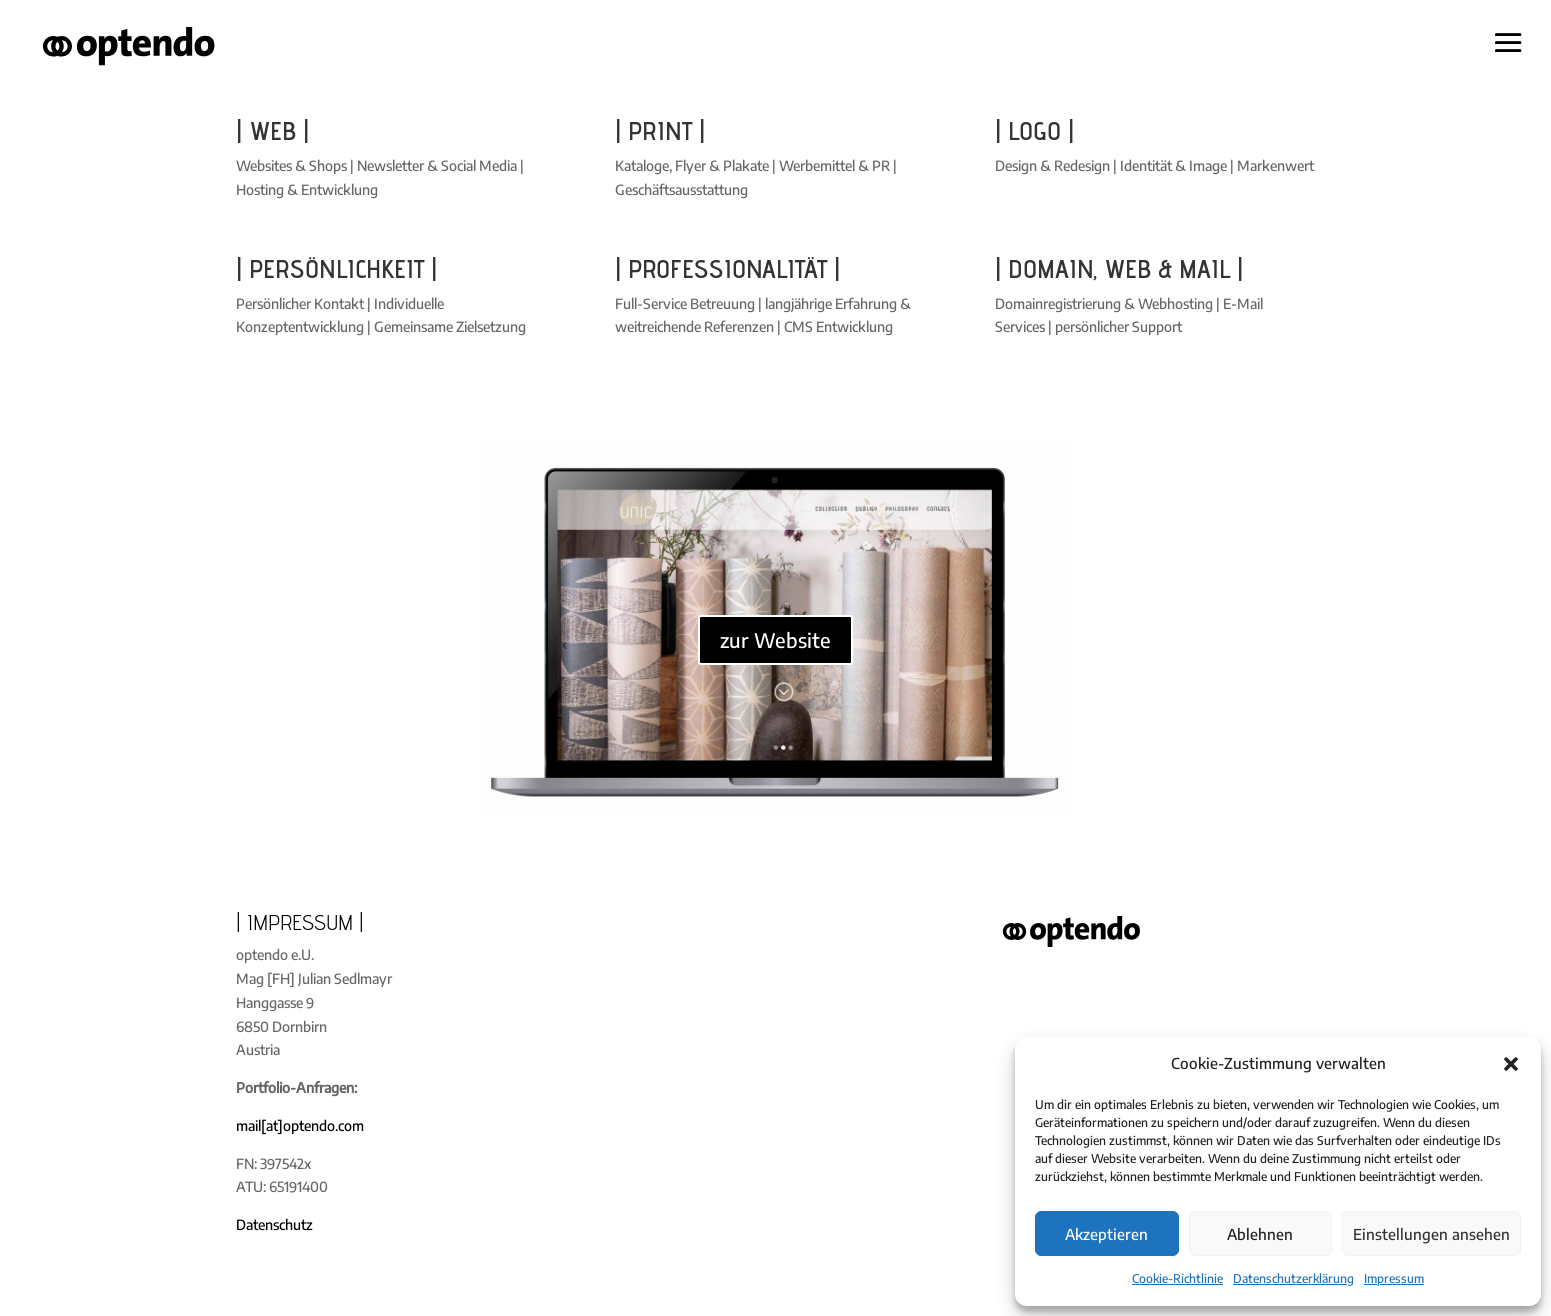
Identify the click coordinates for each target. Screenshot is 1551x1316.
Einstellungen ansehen (1431, 1234)
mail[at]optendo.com (300, 1125)
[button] (1511, 1064)
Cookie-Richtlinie (1177, 1278)
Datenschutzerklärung (1293, 1278)
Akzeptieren (1106, 1234)
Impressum (1394, 1278)
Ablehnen (1260, 1234)
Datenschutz (274, 1224)
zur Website (775, 639)
